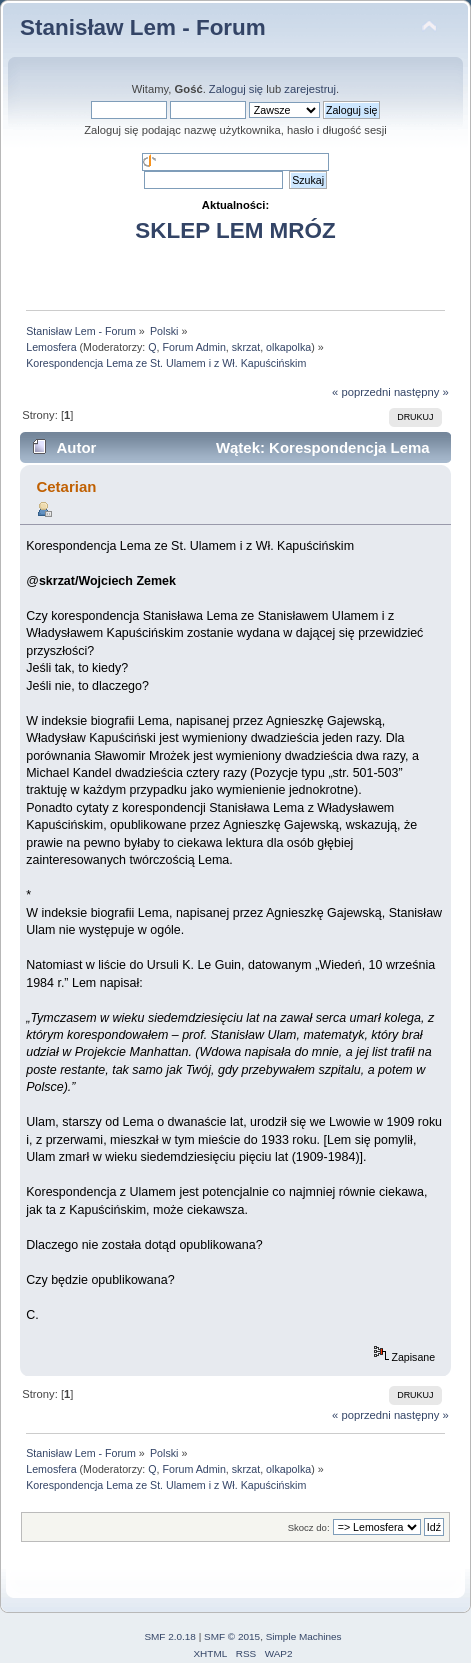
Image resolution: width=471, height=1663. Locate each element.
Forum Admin (193, 347)
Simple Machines (304, 1636)
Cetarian (66, 486)
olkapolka (288, 347)
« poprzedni (361, 392)
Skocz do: (309, 1527)
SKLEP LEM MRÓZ (235, 230)
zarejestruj (310, 89)
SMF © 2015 (232, 1636)
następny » (421, 392)
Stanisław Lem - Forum (143, 27)
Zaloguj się (236, 89)
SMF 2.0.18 (170, 1636)
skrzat (246, 347)
